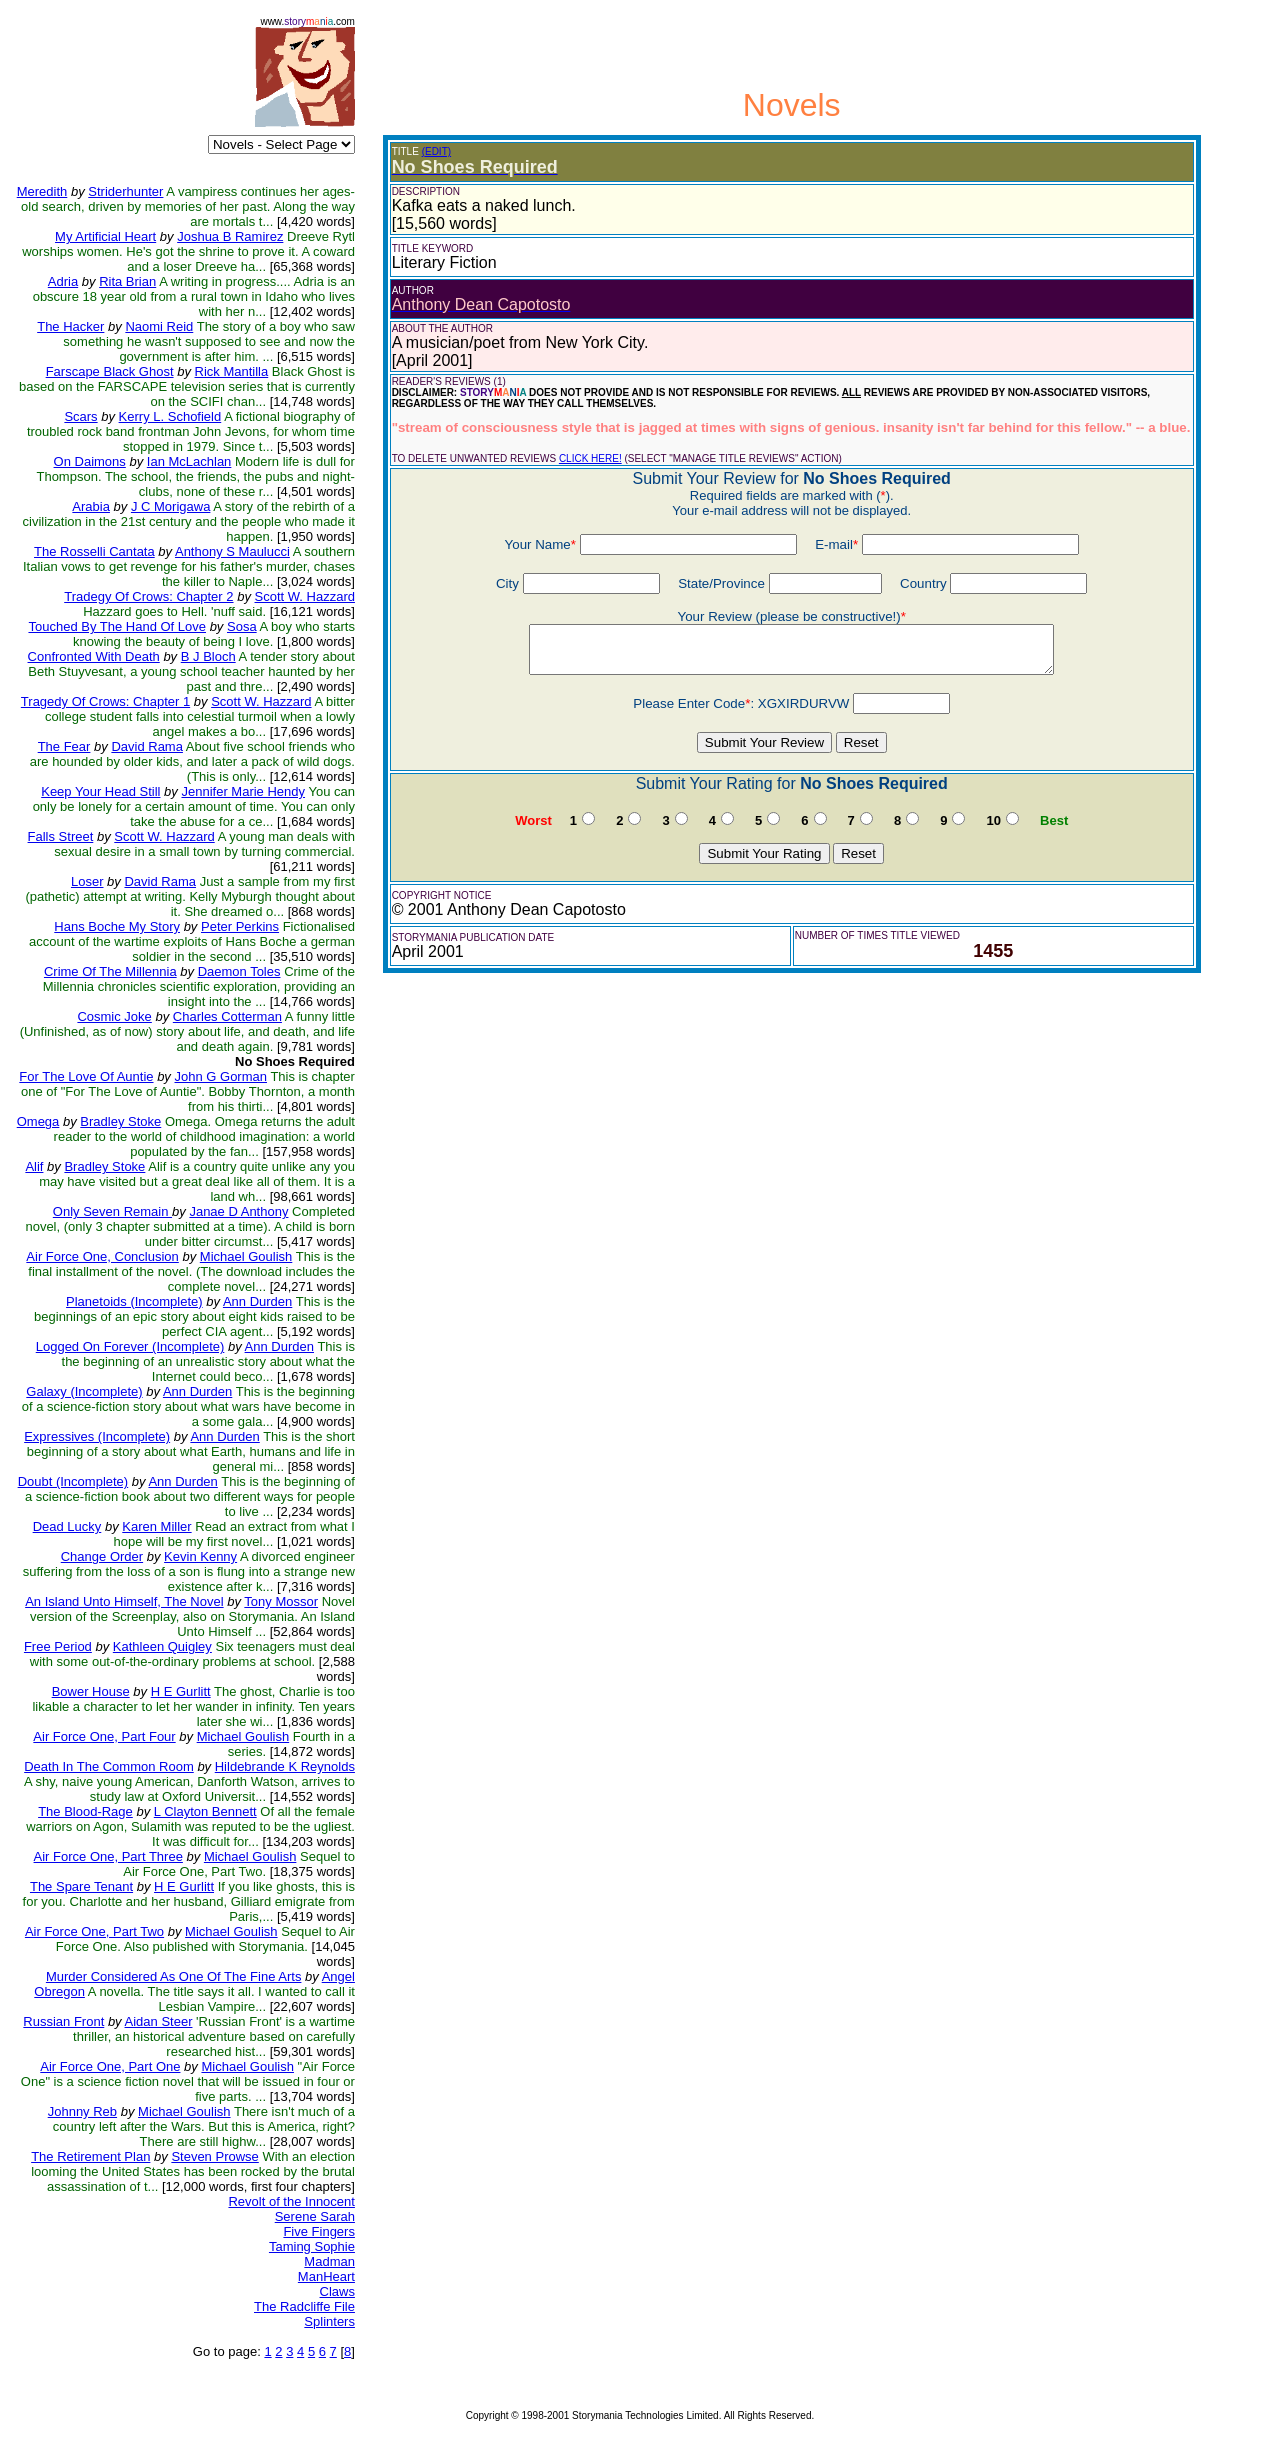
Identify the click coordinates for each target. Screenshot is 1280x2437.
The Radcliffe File (304, 2306)
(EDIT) (436, 151)
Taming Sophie (312, 2246)
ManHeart (326, 2276)
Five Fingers (319, 2231)
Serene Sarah (315, 2216)
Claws (337, 2291)
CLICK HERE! (590, 458)
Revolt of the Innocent (291, 2201)
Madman (329, 2261)
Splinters (329, 2321)
